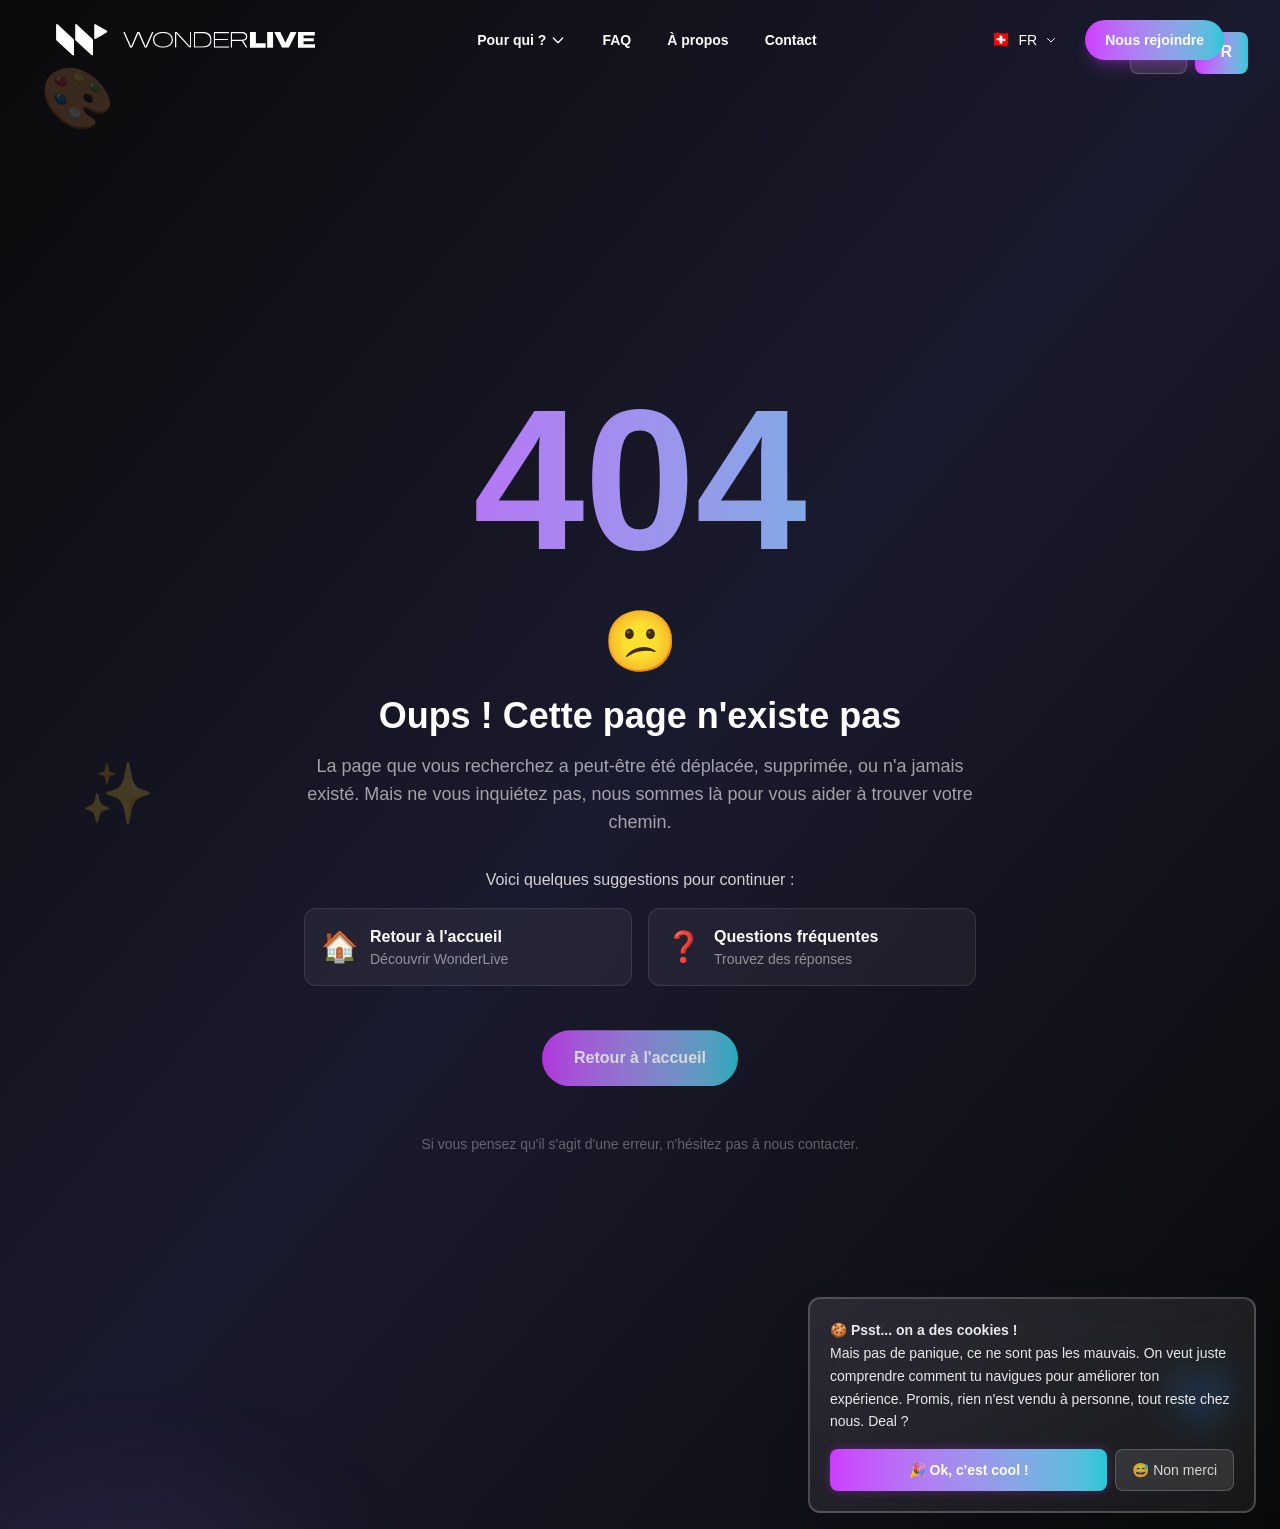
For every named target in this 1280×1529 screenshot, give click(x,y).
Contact (791, 40)
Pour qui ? (521, 40)
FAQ (616, 40)
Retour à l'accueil (640, 1070)
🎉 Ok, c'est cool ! (969, 1470)
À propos (697, 40)
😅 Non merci (1174, 1470)
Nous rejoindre (1154, 40)
